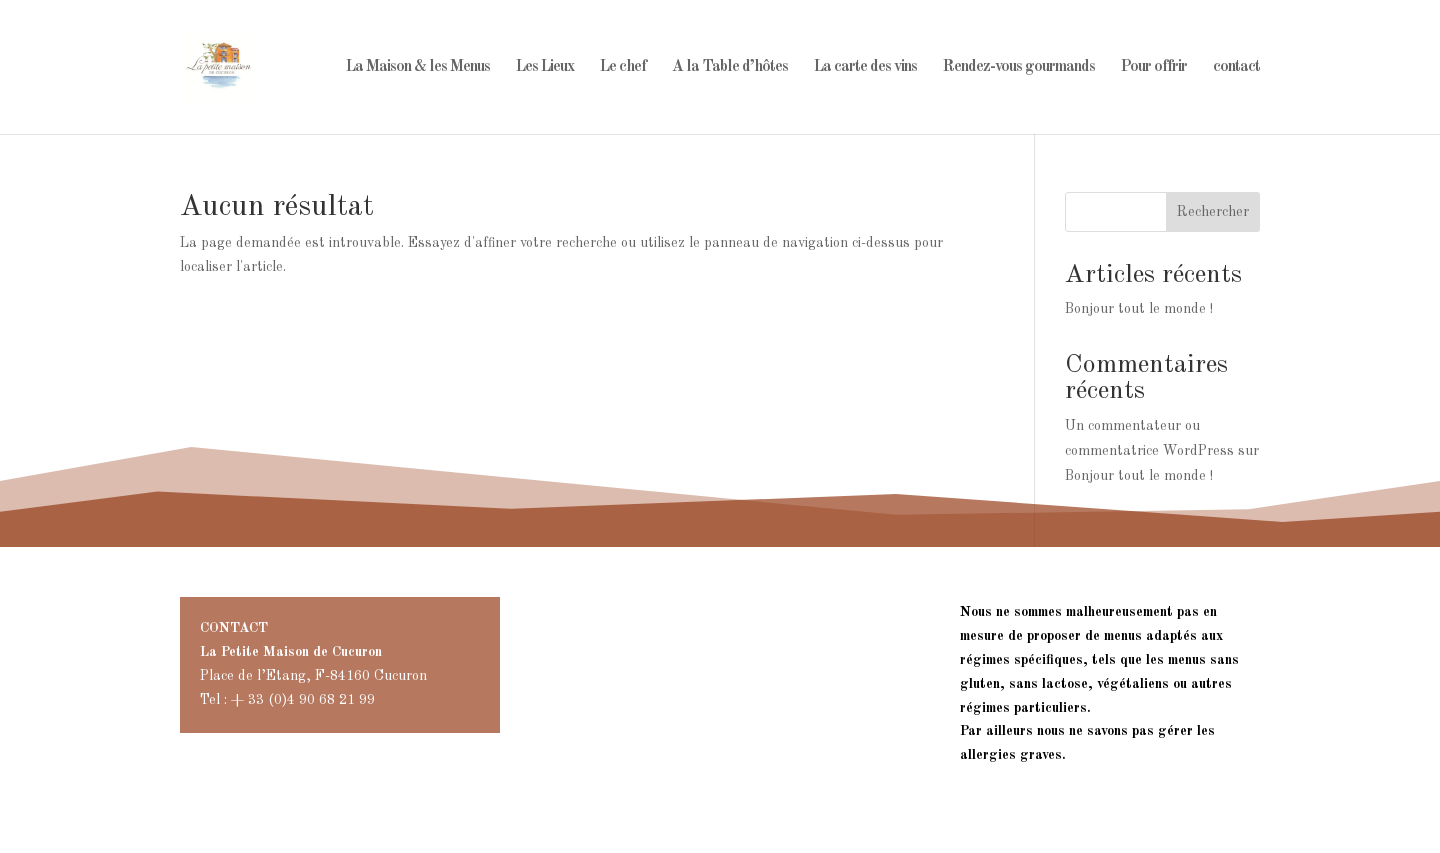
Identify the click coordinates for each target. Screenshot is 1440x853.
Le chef (623, 67)
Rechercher (1213, 212)
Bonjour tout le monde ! (1139, 309)
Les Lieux (545, 67)
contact (1236, 67)
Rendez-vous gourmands (1019, 67)
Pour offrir (1154, 67)
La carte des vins (865, 67)
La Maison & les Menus (418, 67)
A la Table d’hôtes (730, 67)
